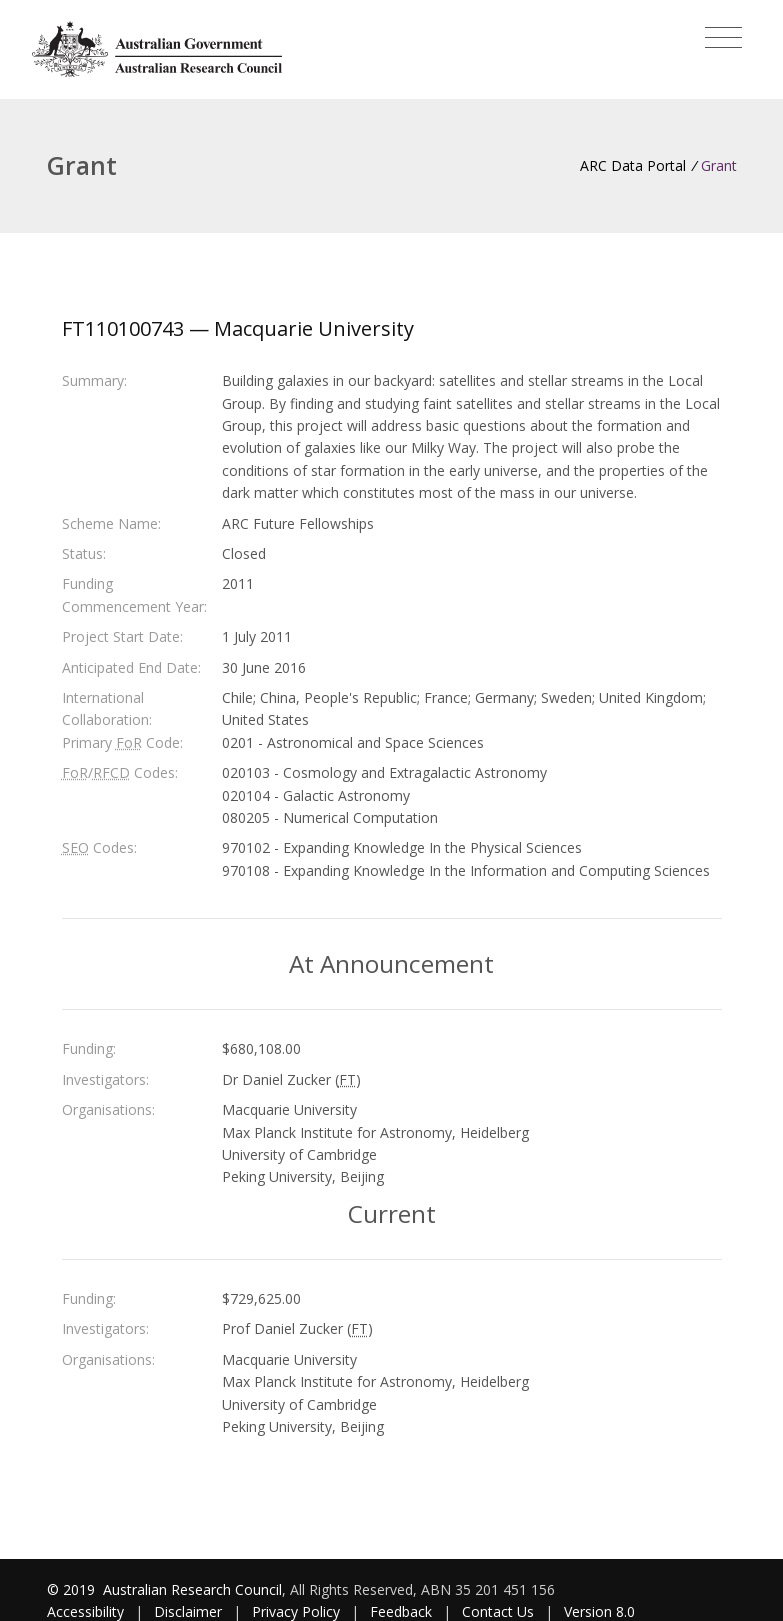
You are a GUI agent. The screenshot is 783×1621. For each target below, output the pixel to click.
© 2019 (73, 1589)
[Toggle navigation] (723, 38)
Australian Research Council (192, 1589)
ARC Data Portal (633, 165)
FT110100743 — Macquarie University (238, 328)
